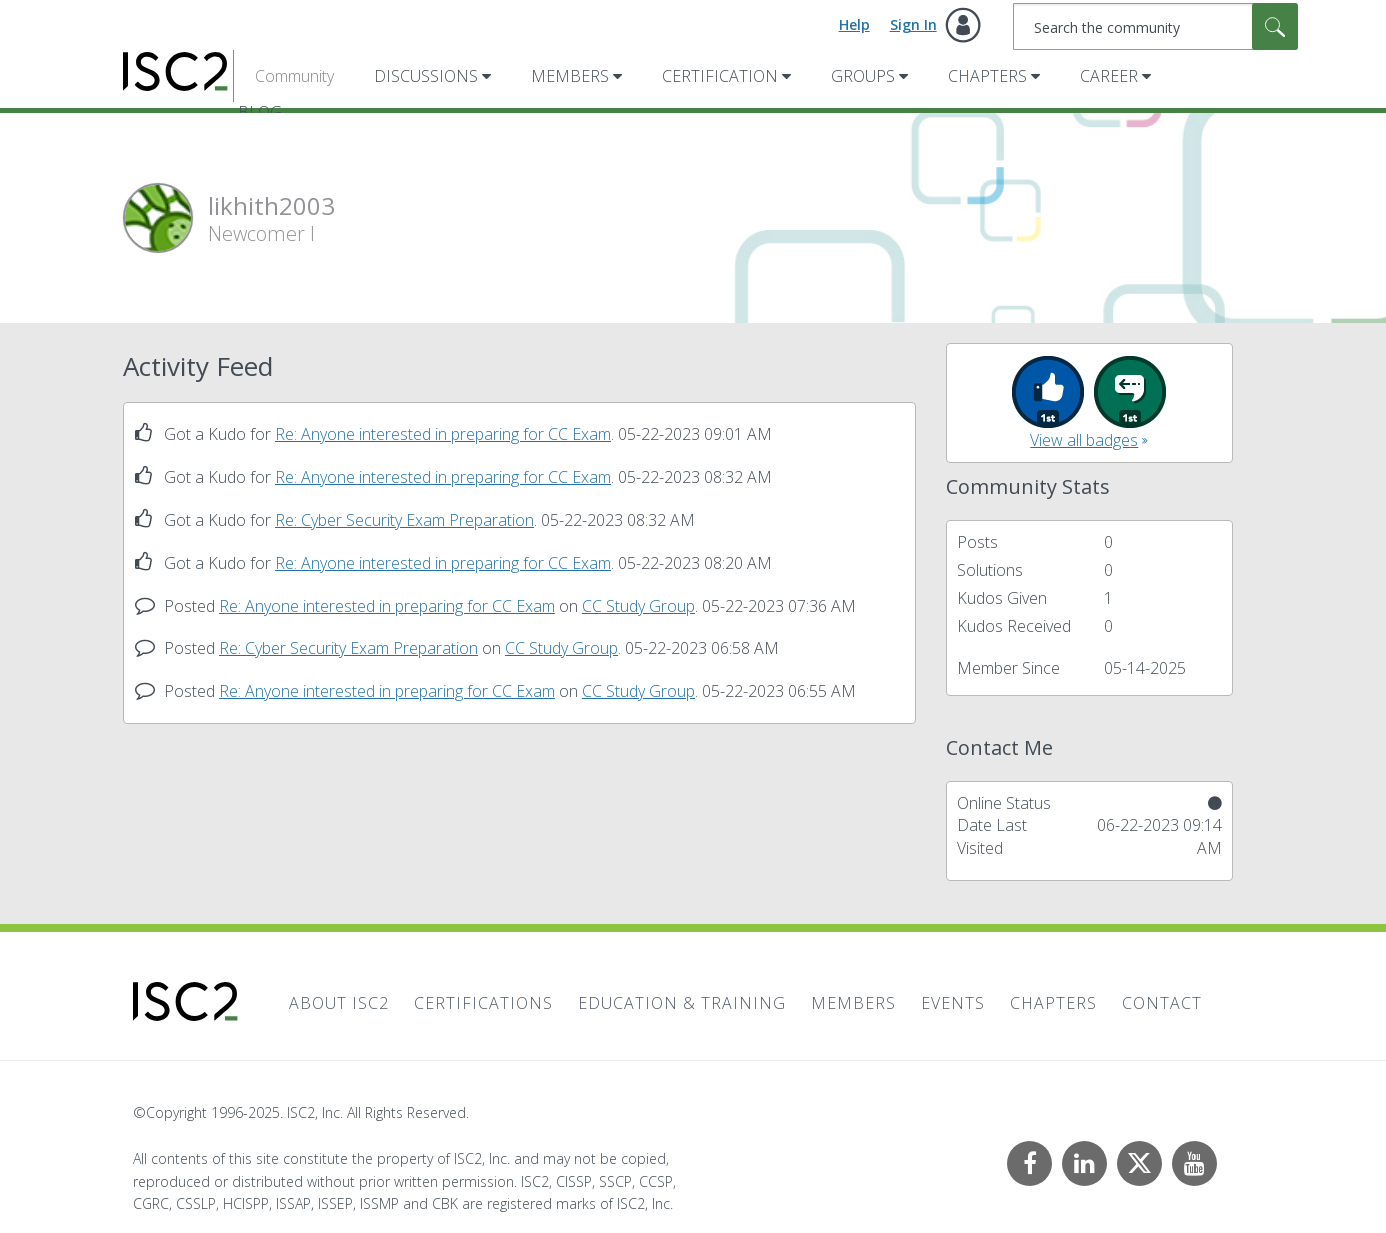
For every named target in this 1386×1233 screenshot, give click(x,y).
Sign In (913, 24)
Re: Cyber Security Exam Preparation (404, 520)
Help (854, 24)
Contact (1162, 1003)
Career (1109, 76)
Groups (863, 76)
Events (953, 1003)
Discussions (426, 76)
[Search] (1155, 26)
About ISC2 (339, 1003)
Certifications (483, 1003)
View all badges (1084, 440)
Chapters (987, 76)
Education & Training (682, 1003)
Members (570, 76)
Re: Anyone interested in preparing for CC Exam (443, 434)
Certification (720, 76)
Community (294, 76)
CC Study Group (638, 606)
